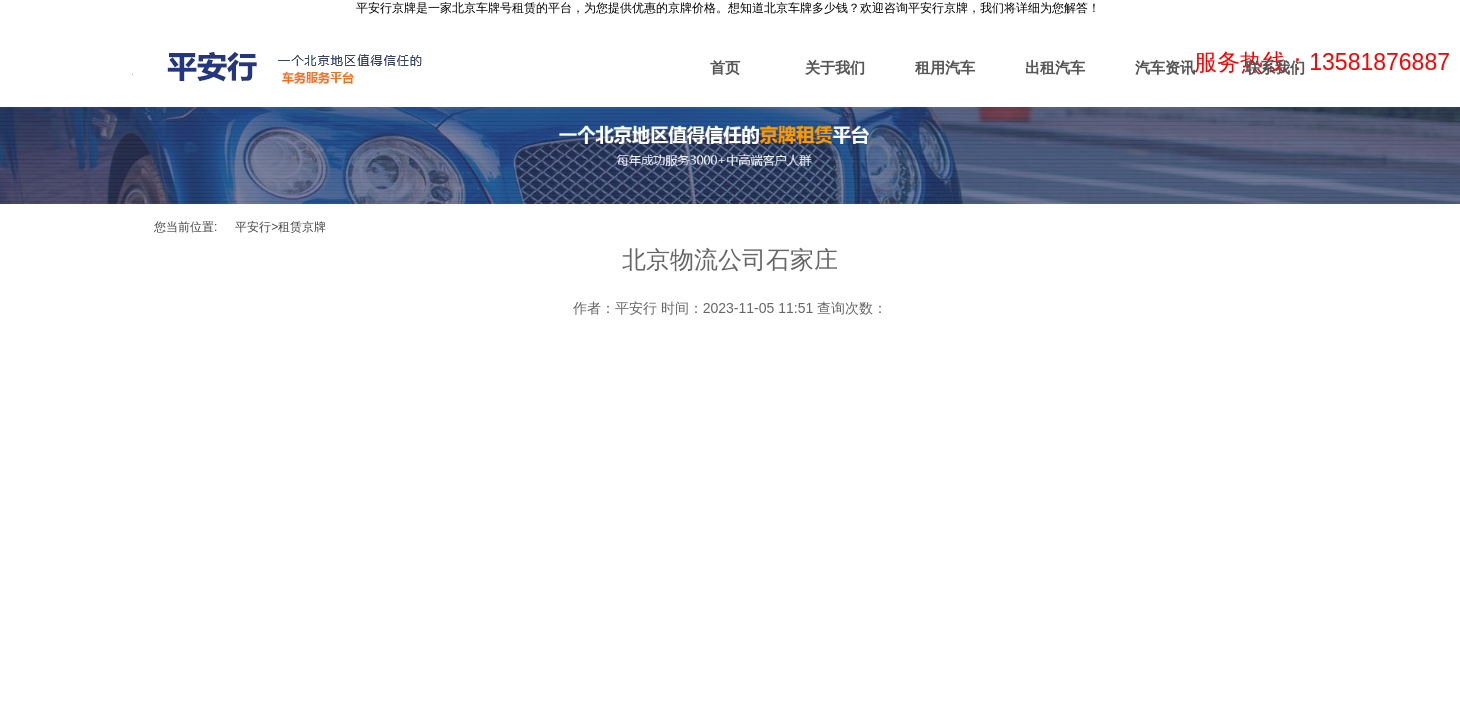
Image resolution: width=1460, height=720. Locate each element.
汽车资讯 (1165, 67)
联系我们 (1275, 67)
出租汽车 (1055, 67)
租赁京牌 (302, 227)
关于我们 (835, 67)
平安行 (253, 227)
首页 (725, 67)
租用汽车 (945, 67)
